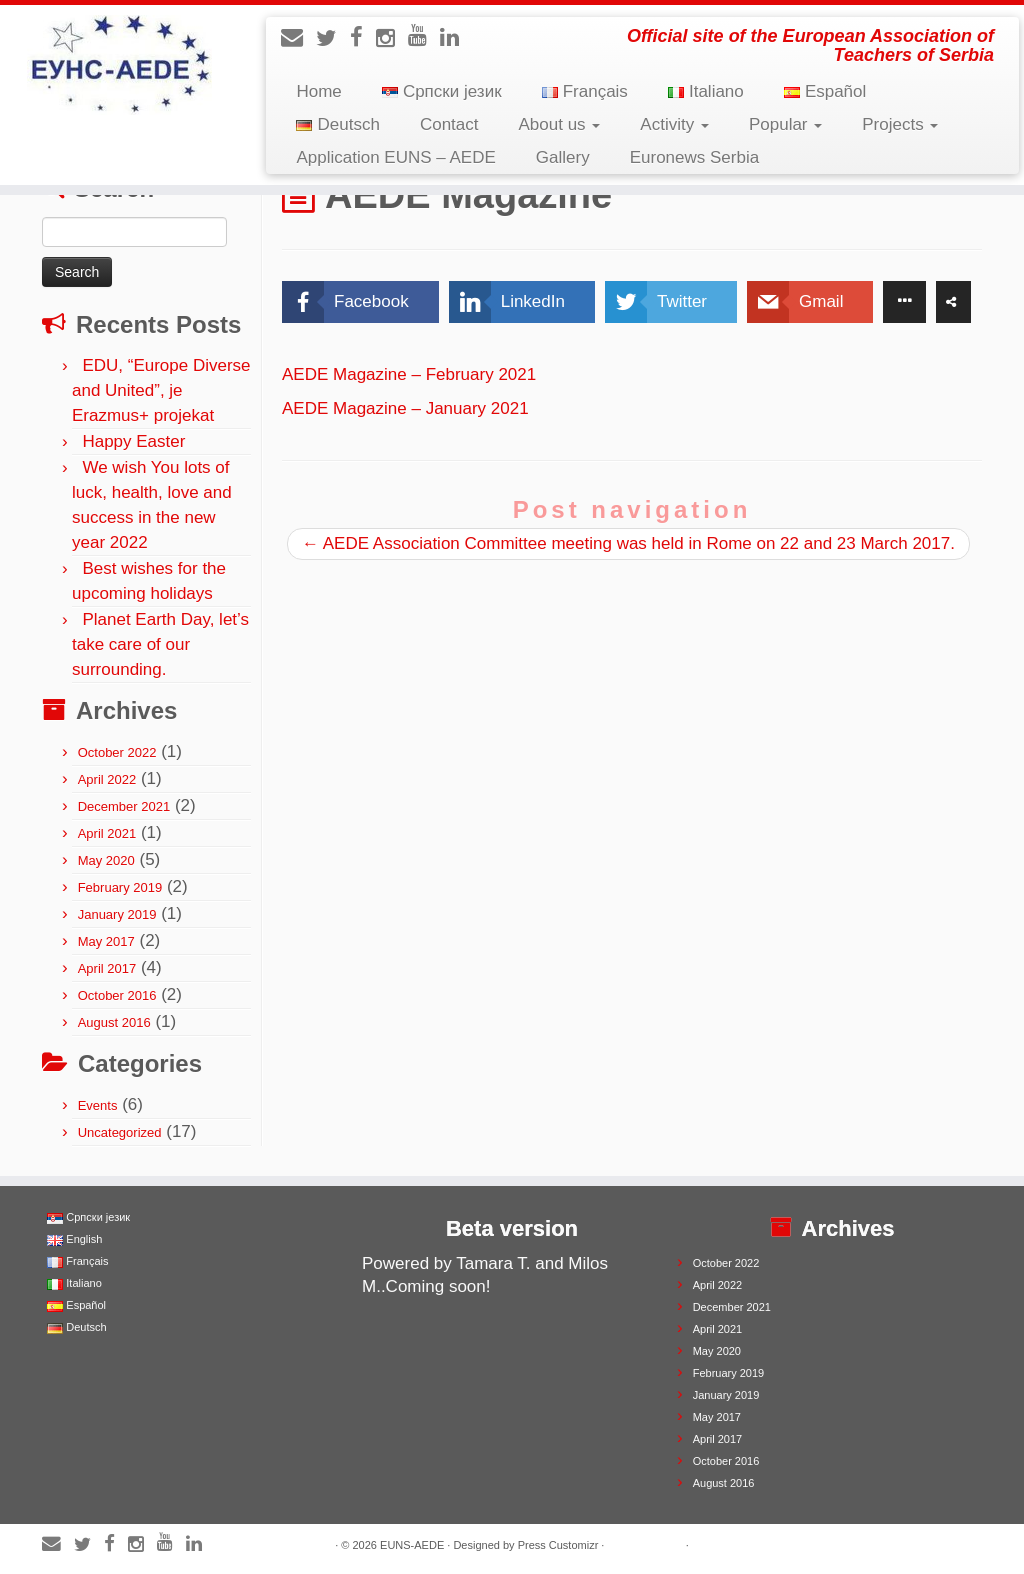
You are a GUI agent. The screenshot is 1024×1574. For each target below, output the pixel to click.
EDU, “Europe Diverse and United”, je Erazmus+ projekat (161, 390)
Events (98, 1105)
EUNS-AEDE (412, 1545)
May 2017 (106, 941)
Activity (674, 124)
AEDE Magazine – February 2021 (409, 374)
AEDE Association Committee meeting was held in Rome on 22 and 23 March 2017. (628, 543)
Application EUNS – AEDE (395, 157)
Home (318, 91)
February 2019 (120, 887)
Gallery (563, 157)
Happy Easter (133, 441)
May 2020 (106, 860)
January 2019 (117, 914)
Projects (900, 124)
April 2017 (107, 968)
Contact (449, 124)
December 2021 (124, 806)
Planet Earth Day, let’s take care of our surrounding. (160, 644)
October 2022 (117, 752)
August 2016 (114, 1022)
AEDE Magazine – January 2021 (405, 408)
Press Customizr (558, 1545)
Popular (785, 124)
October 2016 (117, 995)
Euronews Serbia (694, 157)
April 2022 (107, 779)
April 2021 (107, 833)
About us (560, 124)
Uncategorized (120, 1132)
